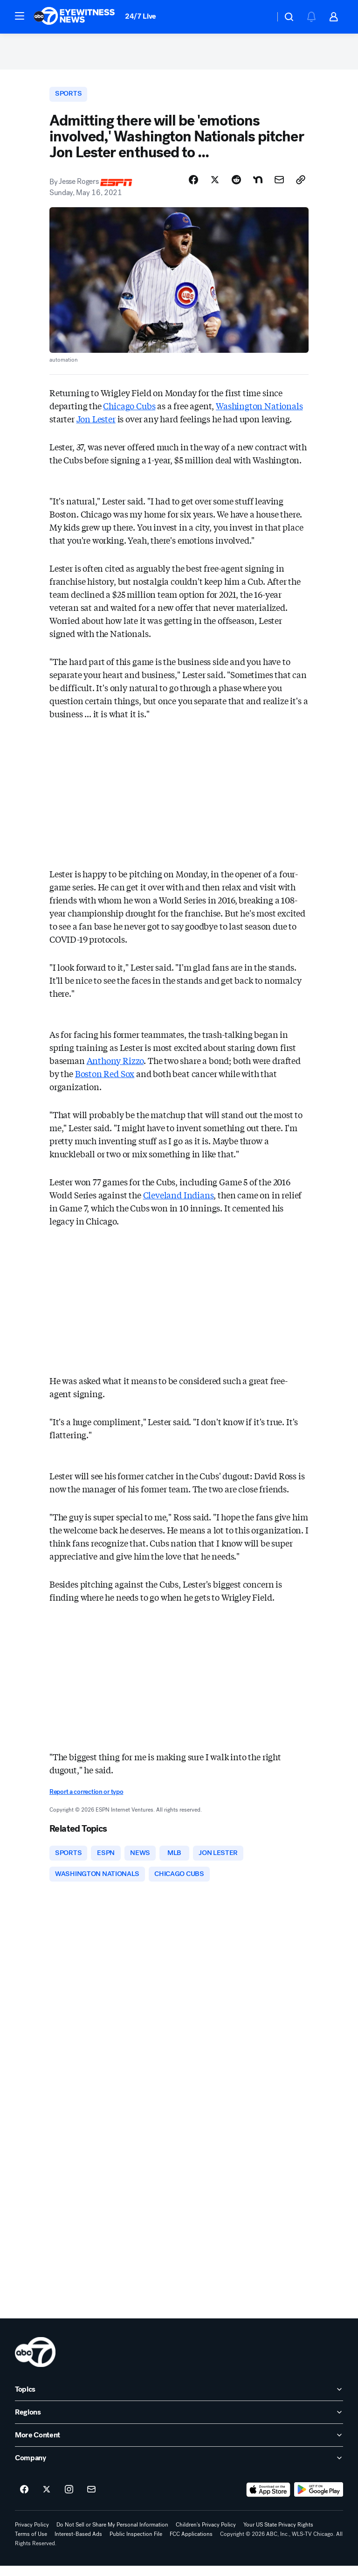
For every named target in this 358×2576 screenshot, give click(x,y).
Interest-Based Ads (78, 2545)
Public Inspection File (136, 2545)
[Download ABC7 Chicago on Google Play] (318, 2500)
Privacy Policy (32, 2535)
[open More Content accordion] (179, 2446)
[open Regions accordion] (179, 2423)
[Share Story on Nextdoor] (258, 187)
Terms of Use (31, 2545)
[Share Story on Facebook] (193, 187)
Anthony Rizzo (115, 1068)
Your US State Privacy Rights (278, 2535)
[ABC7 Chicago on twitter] (46, 2500)
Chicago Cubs (129, 413)
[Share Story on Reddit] (236, 187)
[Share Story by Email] (279, 187)
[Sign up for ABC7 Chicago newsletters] (91, 2500)
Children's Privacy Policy (206, 2535)
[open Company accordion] (179, 2468)
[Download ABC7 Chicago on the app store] (268, 2500)
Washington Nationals (259, 413)
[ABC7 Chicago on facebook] (24, 2500)
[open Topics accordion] (179, 2400)
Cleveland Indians (178, 1202)
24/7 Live (140, 16)
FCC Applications (191, 2545)
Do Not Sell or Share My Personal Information (112, 2535)
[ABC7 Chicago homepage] (74, 17)
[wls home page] (35, 2363)
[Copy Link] (301, 187)
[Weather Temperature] (260, 16)
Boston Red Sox (104, 1081)
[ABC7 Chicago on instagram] (69, 2500)
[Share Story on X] (215, 187)
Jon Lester (96, 426)
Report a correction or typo (86, 1799)
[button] (19, 16)
